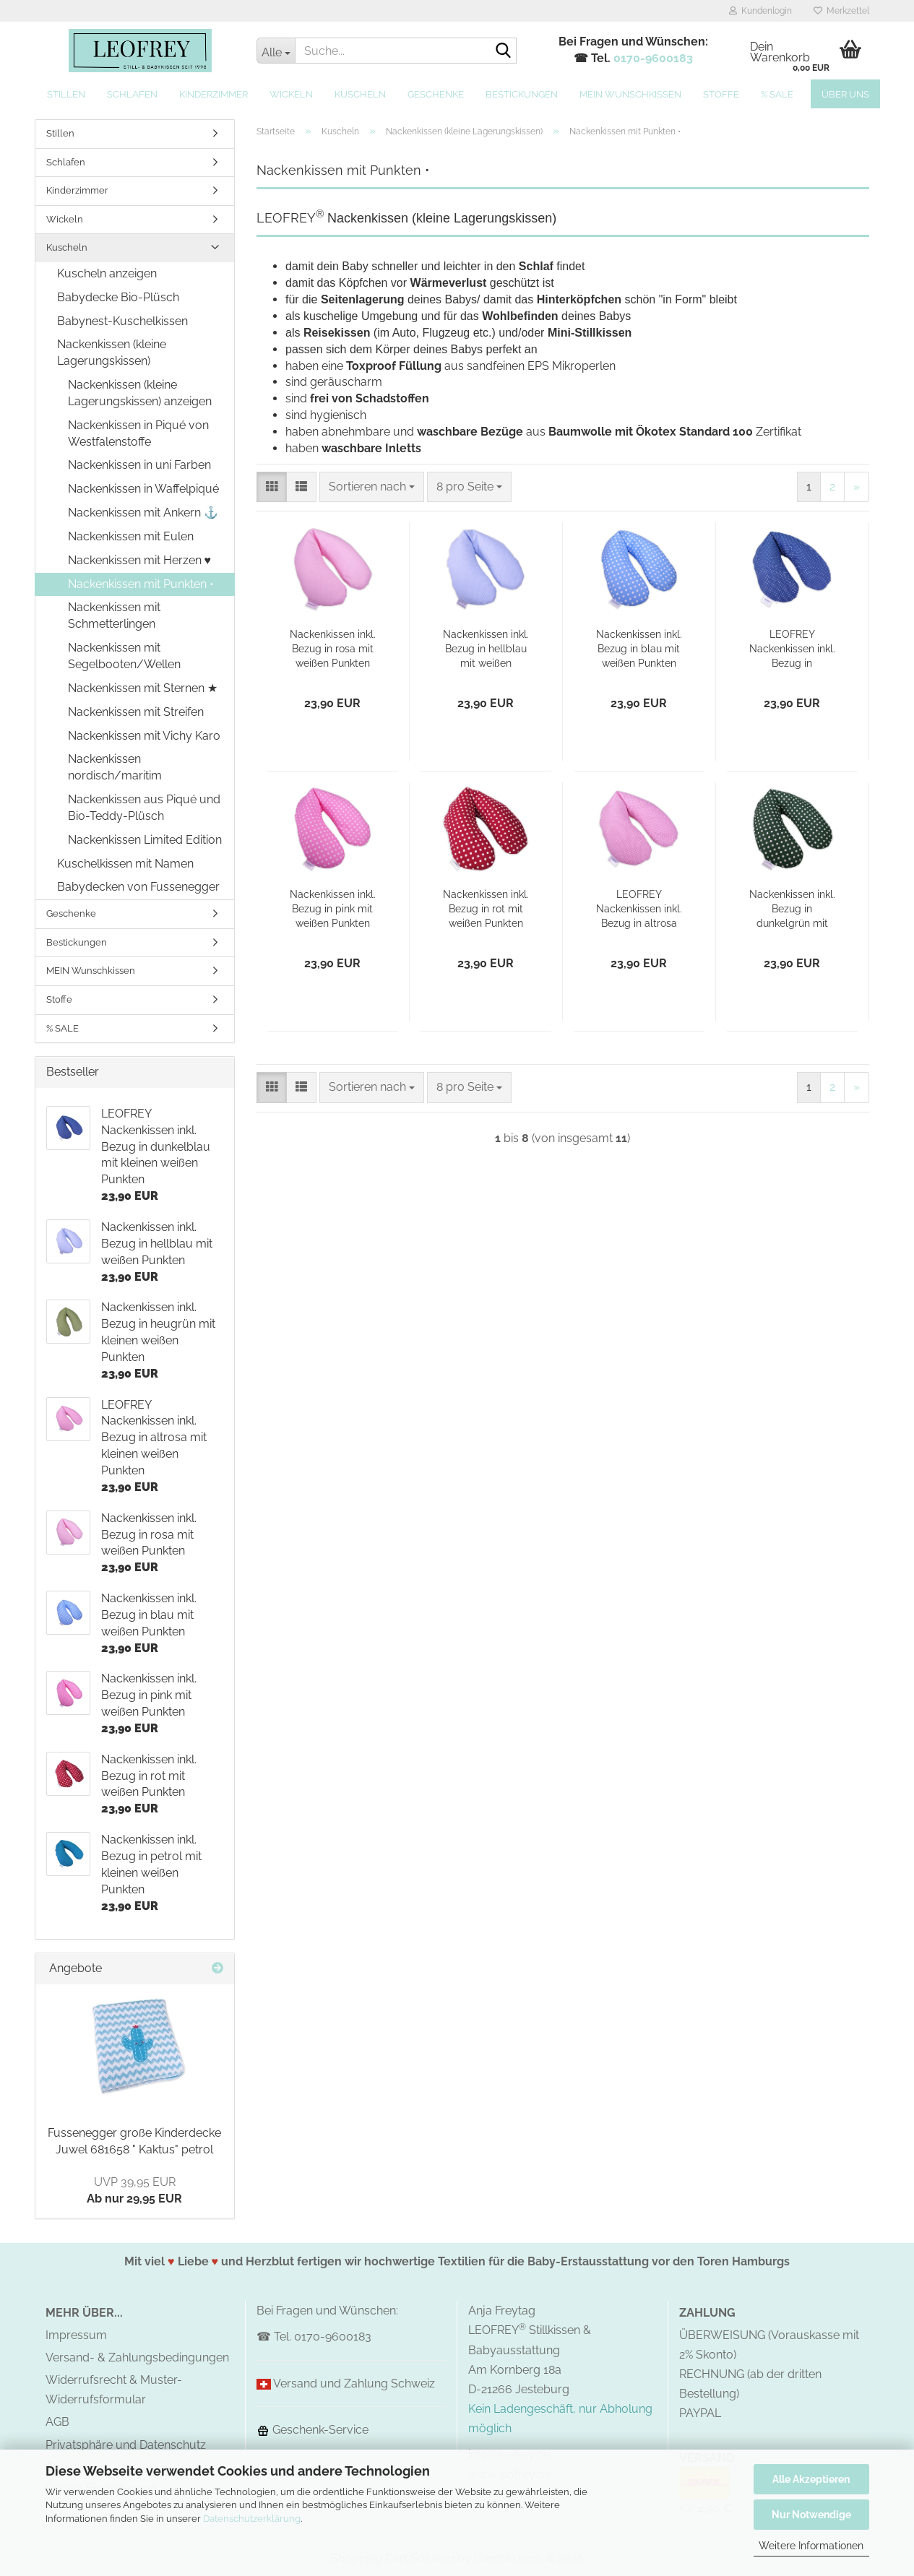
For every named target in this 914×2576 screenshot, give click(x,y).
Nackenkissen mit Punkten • (141, 584)
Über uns (845, 94)
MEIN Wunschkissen (630, 94)
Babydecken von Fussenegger (138, 887)
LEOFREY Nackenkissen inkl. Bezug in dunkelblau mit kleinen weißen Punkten (792, 649)
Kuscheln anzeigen (107, 273)
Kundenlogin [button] (760, 11)
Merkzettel (841, 11)
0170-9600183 (653, 58)
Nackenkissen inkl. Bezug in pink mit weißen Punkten (333, 909)
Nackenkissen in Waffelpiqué (143, 489)
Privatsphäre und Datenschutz (126, 2445)
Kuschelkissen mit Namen (125, 863)
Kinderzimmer (213, 94)
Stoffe (721, 94)
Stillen (66, 94)
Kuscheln (360, 94)
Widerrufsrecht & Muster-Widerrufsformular (114, 2389)
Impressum (76, 2335)
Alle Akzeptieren (811, 2479)
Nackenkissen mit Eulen (131, 536)
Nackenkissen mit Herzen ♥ (140, 560)
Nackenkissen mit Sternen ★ (142, 688)
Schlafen (132, 94)
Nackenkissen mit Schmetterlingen (114, 615)
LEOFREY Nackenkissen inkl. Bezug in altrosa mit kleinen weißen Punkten (639, 909)
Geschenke (436, 94)
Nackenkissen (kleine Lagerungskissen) (111, 352)
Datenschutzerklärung (252, 2518)
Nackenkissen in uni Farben (139, 465)
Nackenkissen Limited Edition (145, 840)
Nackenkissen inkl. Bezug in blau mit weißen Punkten (639, 648)
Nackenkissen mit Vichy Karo (144, 736)
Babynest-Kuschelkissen (122, 321)
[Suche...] (275, 51)
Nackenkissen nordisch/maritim (115, 767)
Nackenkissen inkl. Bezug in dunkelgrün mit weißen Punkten (792, 909)
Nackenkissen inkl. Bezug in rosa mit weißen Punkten (333, 648)
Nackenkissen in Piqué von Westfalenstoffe (138, 433)
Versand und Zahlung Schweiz (354, 2383)
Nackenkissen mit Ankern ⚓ (143, 512)
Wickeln (291, 94)
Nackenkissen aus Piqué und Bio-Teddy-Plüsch (144, 807)
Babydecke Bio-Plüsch (118, 297)
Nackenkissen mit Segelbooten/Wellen (124, 656)
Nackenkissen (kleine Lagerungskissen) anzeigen (140, 393)
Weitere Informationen (811, 2545)
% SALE (777, 94)
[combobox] (371, 487)
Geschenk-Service (312, 2430)
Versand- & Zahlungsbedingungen (137, 2357)
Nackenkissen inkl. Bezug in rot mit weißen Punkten (486, 909)
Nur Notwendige (811, 2514)
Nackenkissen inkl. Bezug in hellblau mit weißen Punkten (486, 649)
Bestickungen (522, 94)
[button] (271, 487)
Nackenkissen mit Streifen (136, 712)
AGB (57, 2422)
